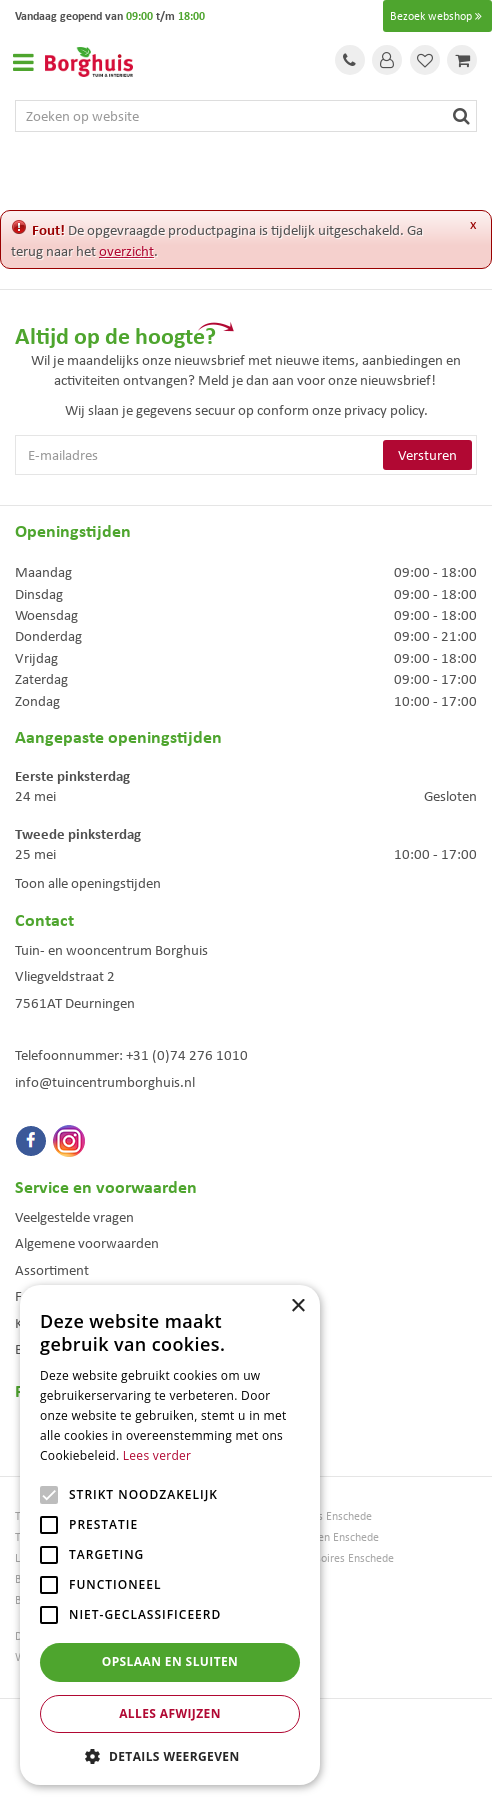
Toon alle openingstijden (88, 883)
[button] (170, 1755)
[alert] (170, 1535)
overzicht (126, 251)
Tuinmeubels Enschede (316, 1516)
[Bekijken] (462, 60)
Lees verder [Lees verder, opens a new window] (157, 1455)
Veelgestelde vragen (74, 1217)
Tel (350, 60)
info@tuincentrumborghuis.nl (105, 1082)
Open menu (23, 62)
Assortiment (52, 1270)
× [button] (297, 1306)
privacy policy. (386, 410)
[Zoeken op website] (246, 116)
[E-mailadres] (246, 455)
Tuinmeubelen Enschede (320, 1537)
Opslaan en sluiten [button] (170, 1661)
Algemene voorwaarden (87, 1243)
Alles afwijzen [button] (170, 1713)
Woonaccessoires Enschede (327, 1558)
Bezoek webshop (437, 16)
